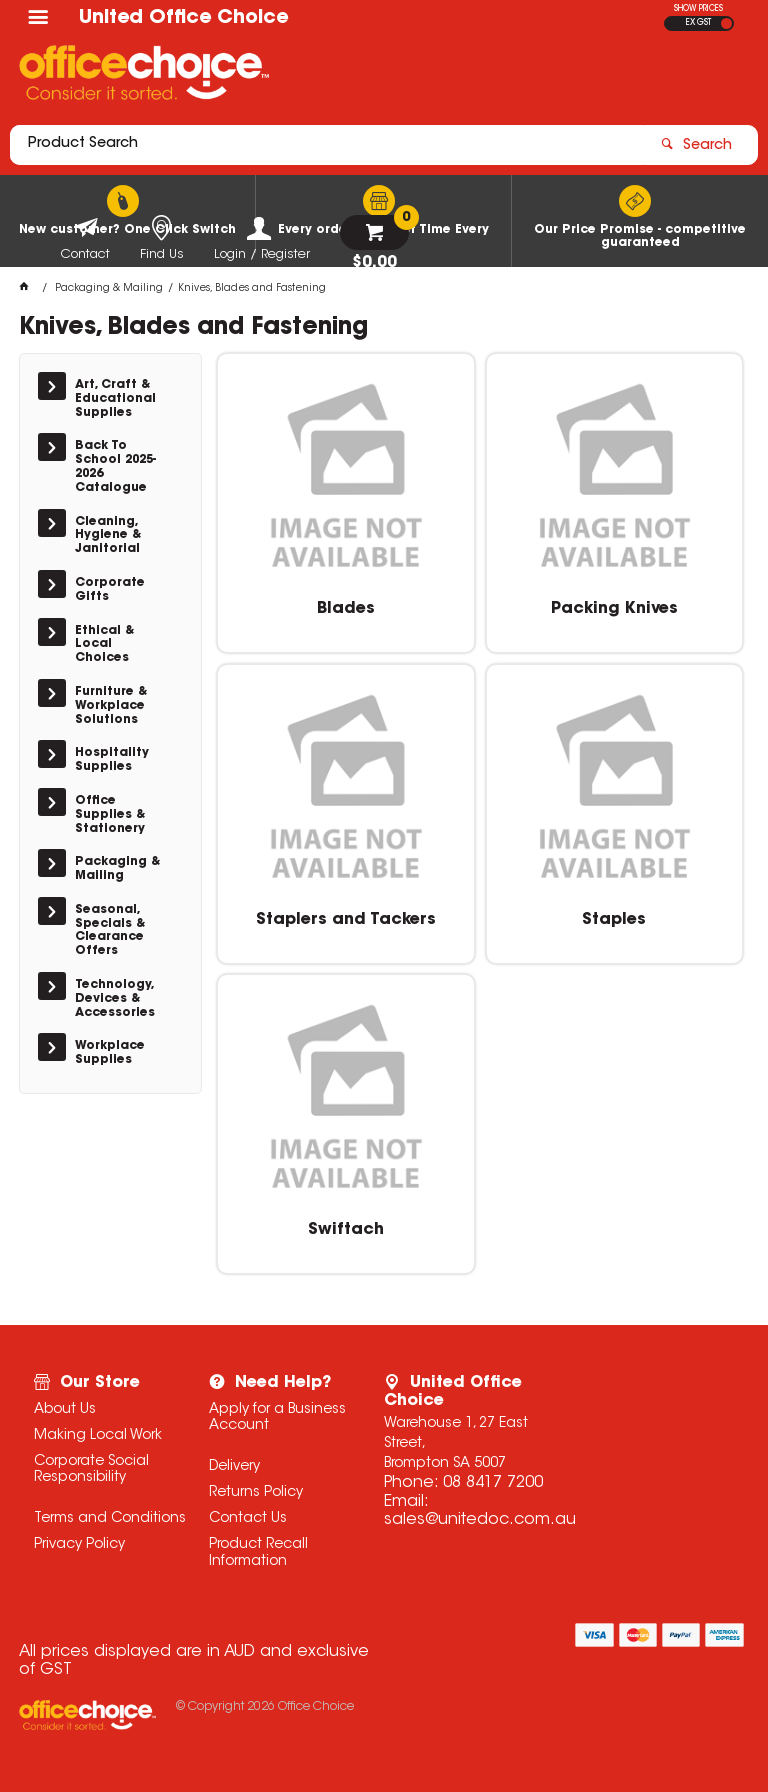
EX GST (698, 23)
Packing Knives (614, 609)
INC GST (726, 23)
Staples (614, 920)
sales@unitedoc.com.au (480, 1520)
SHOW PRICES (698, 9)
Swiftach (346, 1230)
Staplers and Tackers (346, 920)
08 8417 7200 (493, 1483)
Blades (346, 609)
